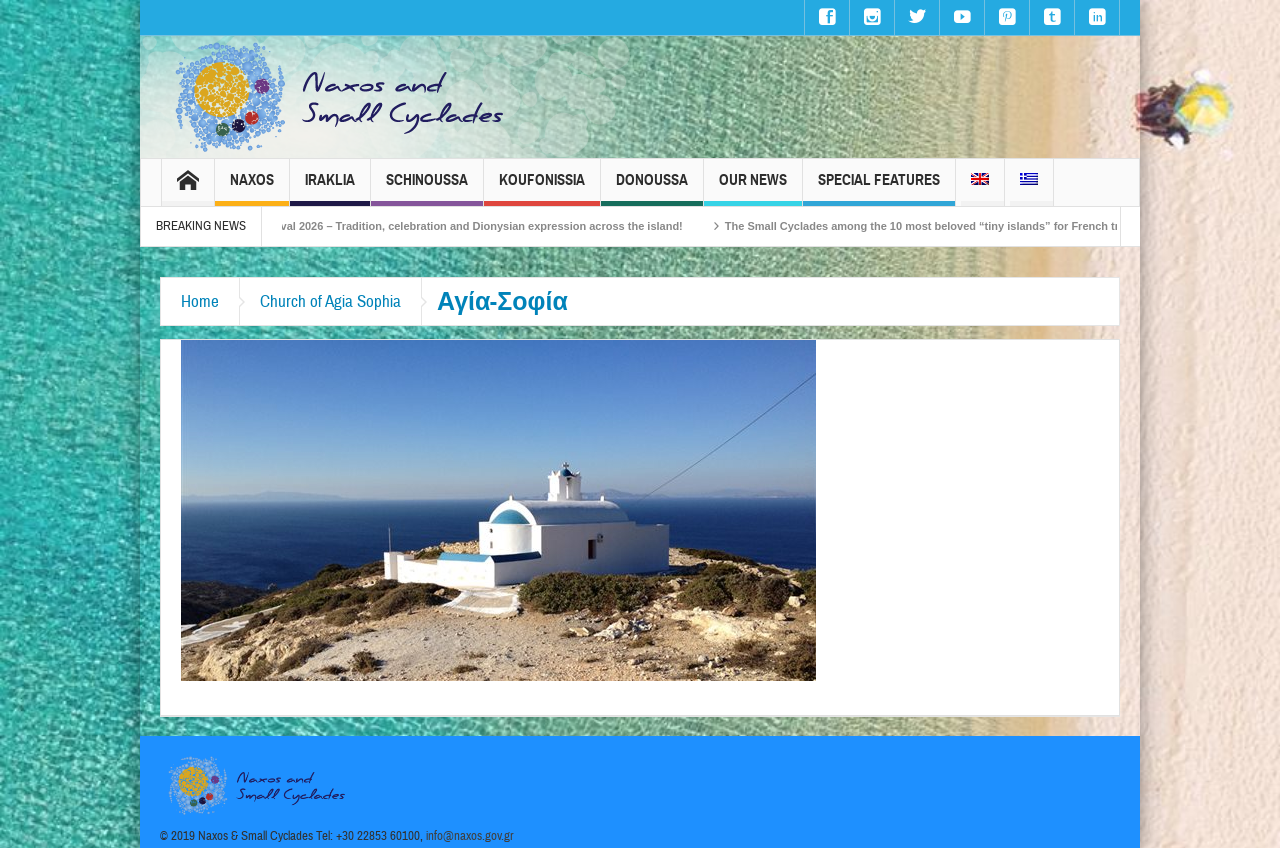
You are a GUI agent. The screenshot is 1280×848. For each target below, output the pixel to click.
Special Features (879, 188)
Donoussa (652, 188)
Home (200, 301)
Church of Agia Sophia (330, 301)
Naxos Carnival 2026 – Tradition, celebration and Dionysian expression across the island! (468, 226)
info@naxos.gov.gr (470, 836)
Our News (753, 188)
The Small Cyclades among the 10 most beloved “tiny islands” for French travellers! (963, 226)
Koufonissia (542, 188)
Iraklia (330, 188)
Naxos (252, 188)
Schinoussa (427, 188)
